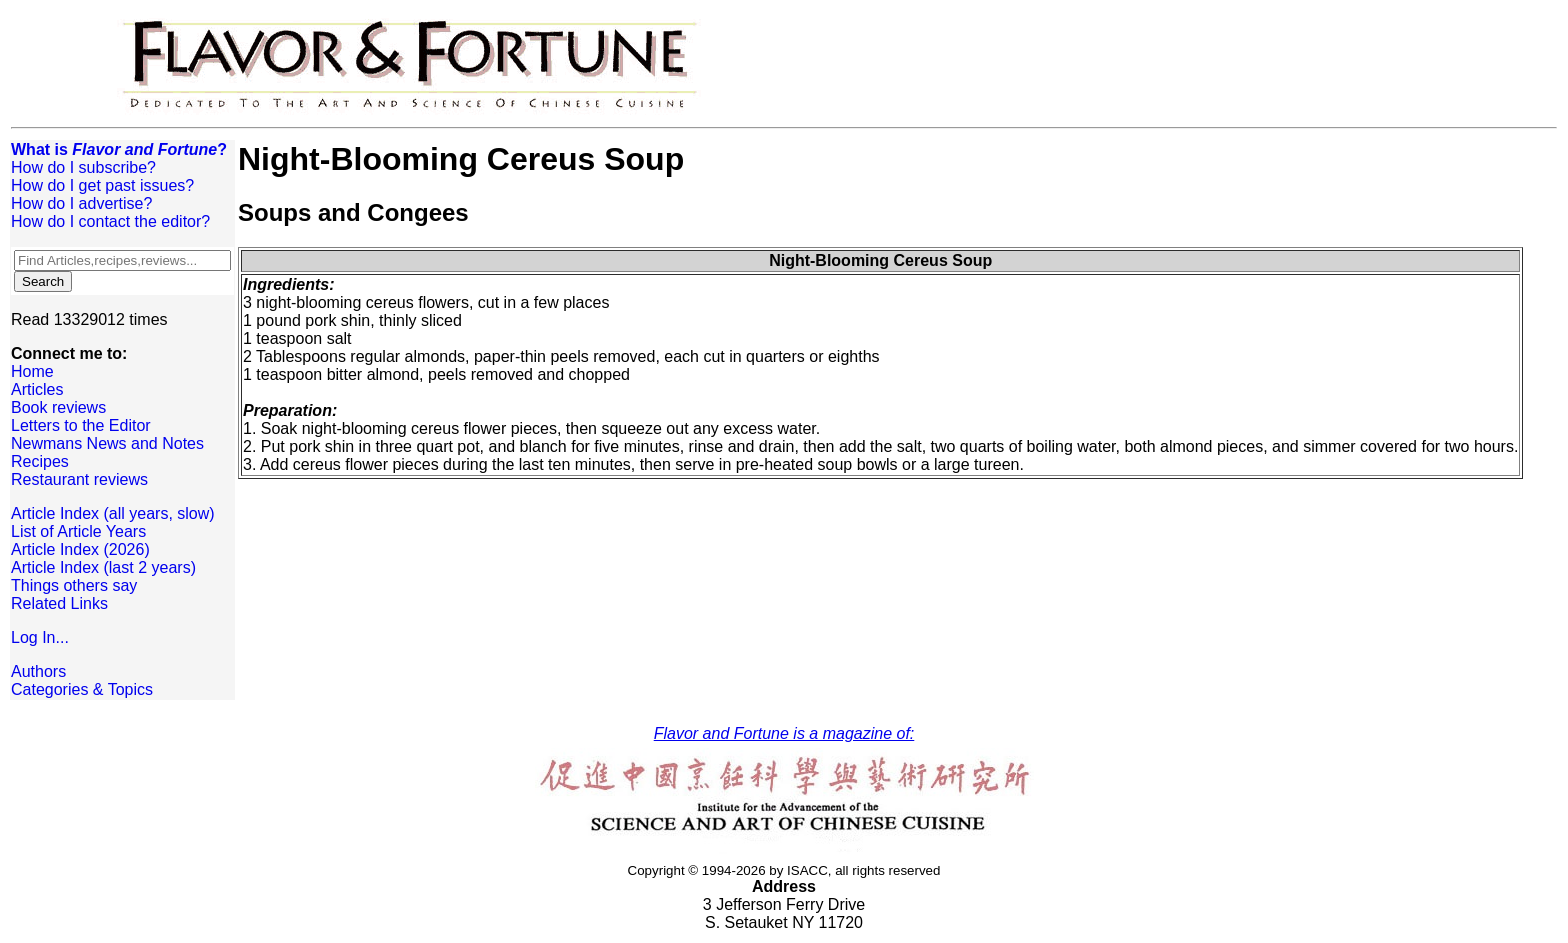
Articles (37, 389)
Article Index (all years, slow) (113, 513)
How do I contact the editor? (110, 221)
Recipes (40, 461)
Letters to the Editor (81, 425)
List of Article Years (78, 531)
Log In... (40, 637)
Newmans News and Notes (107, 443)
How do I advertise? (81, 203)
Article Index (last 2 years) (103, 567)
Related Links (59, 603)
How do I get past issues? (102, 185)
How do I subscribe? (83, 167)
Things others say (74, 585)
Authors (38, 671)
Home (32, 371)
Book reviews (58, 407)
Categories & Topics (82, 689)
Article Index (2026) (80, 549)
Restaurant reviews (79, 479)
